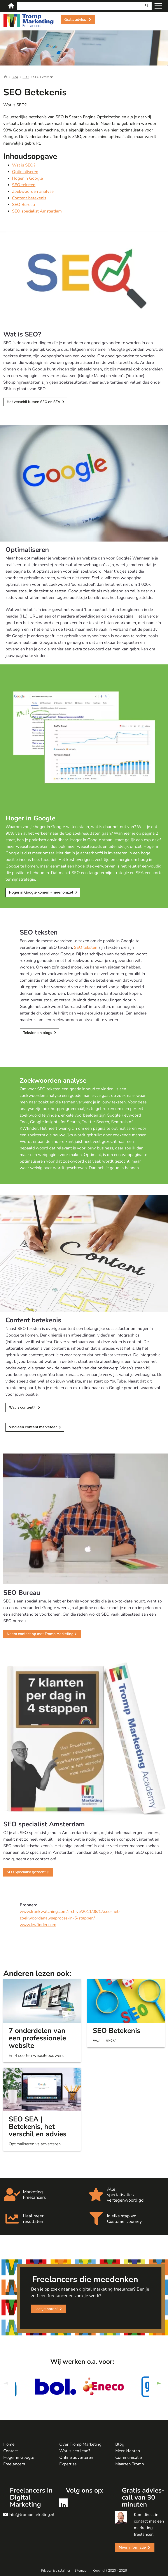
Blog (119, 2444)
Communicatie (128, 2457)
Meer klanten (127, 2451)
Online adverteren (76, 2457)
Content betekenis (29, 198)
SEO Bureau (24, 204)
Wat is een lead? (74, 2451)
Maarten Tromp (129, 2464)
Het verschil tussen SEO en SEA (33, 402)
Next (159, 2383)
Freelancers (14, 2464)
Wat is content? (22, 1407)
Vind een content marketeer (33, 1427)
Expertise (68, 2464)
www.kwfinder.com (38, 1925)
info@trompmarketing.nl (31, 2515)
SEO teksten (23, 185)
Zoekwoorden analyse (33, 191)
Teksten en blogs (37, 1033)
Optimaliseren (25, 172)
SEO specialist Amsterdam (37, 211)
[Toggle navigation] (158, 5)
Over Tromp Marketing (80, 2444)
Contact (10, 2451)
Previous (5, 2383)
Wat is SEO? (23, 165)
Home (8, 2444)
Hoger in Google (27, 178)
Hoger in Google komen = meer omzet (41, 892)
